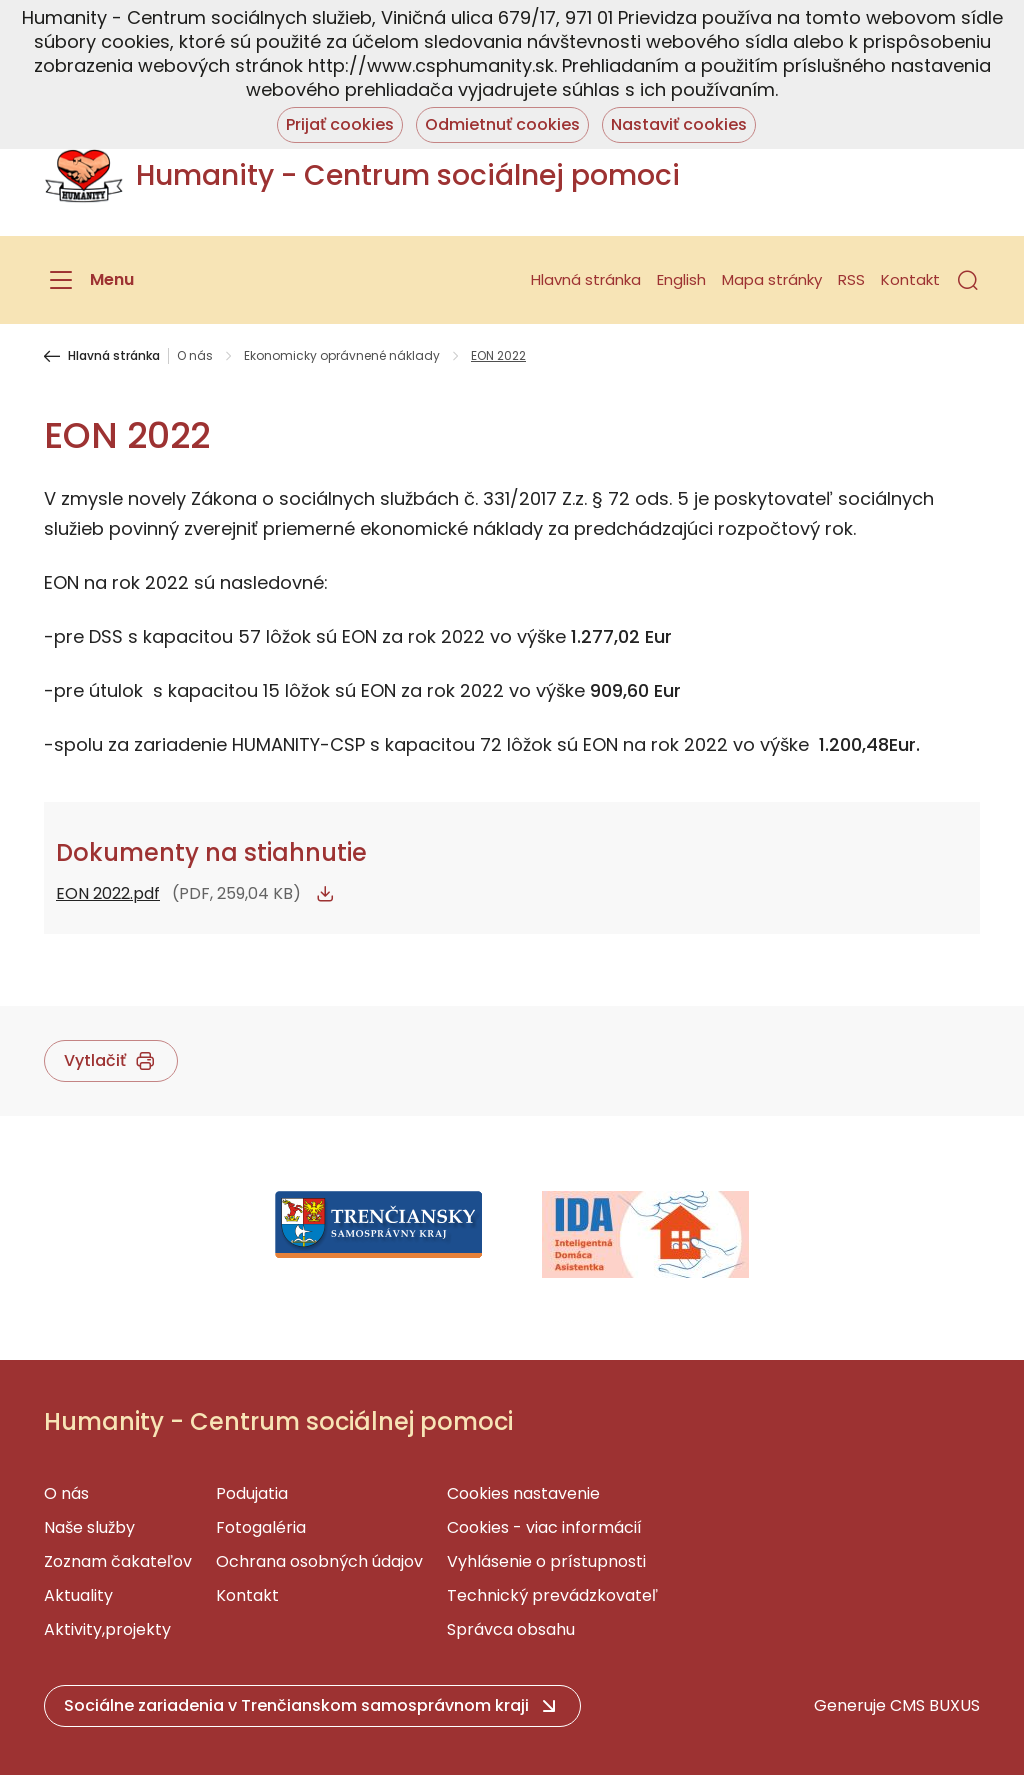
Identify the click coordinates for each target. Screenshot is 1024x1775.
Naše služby (89, 1527)
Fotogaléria (261, 1527)
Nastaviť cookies (679, 124)
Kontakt (910, 279)
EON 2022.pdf (108, 893)
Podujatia (252, 1493)
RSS (851, 279)
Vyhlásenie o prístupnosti (546, 1561)
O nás (195, 356)
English (681, 279)
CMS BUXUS (935, 1705)
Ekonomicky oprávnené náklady (342, 356)
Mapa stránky (772, 279)
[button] (968, 280)
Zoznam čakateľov (118, 1561)
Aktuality (78, 1595)
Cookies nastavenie (523, 1493)
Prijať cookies (340, 124)
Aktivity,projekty (107, 1629)
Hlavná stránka (586, 279)
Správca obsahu (511, 1629)
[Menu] (89, 280)
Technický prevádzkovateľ (552, 1595)
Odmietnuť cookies (502, 124)
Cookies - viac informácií (544, 1527)
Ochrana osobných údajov (319, 1561)
